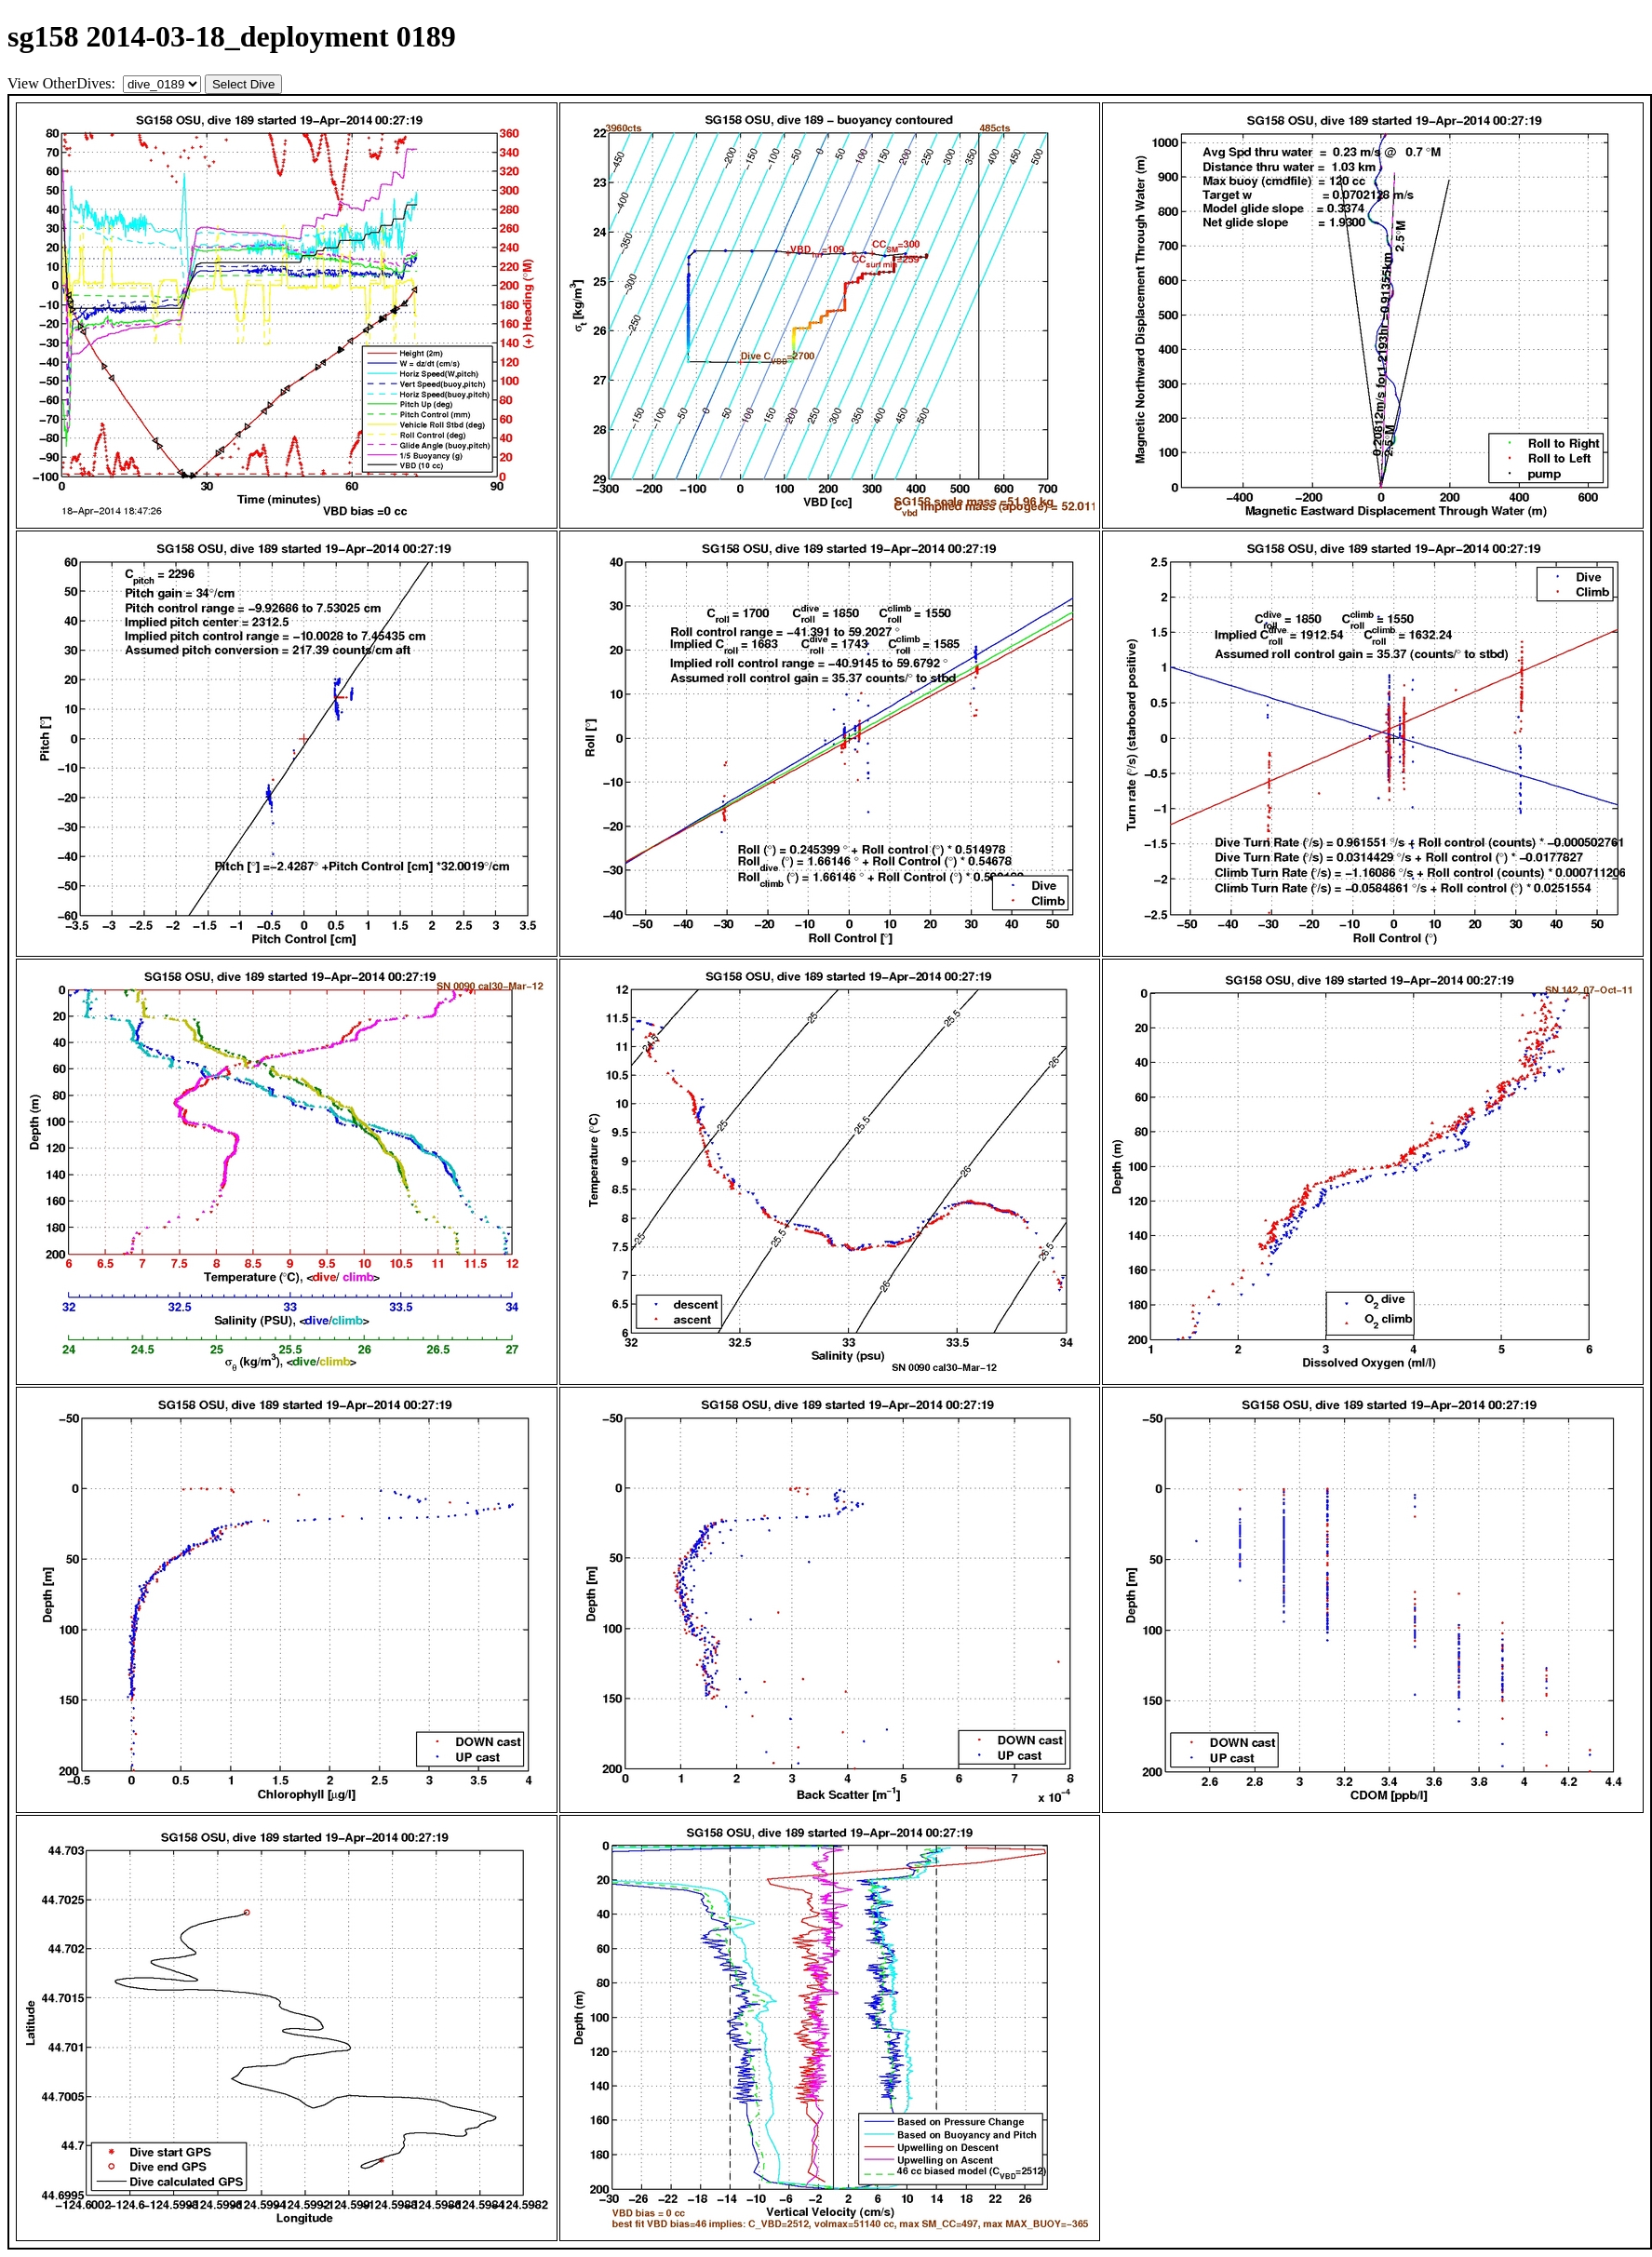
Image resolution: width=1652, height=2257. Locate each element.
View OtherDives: (63, 83)
